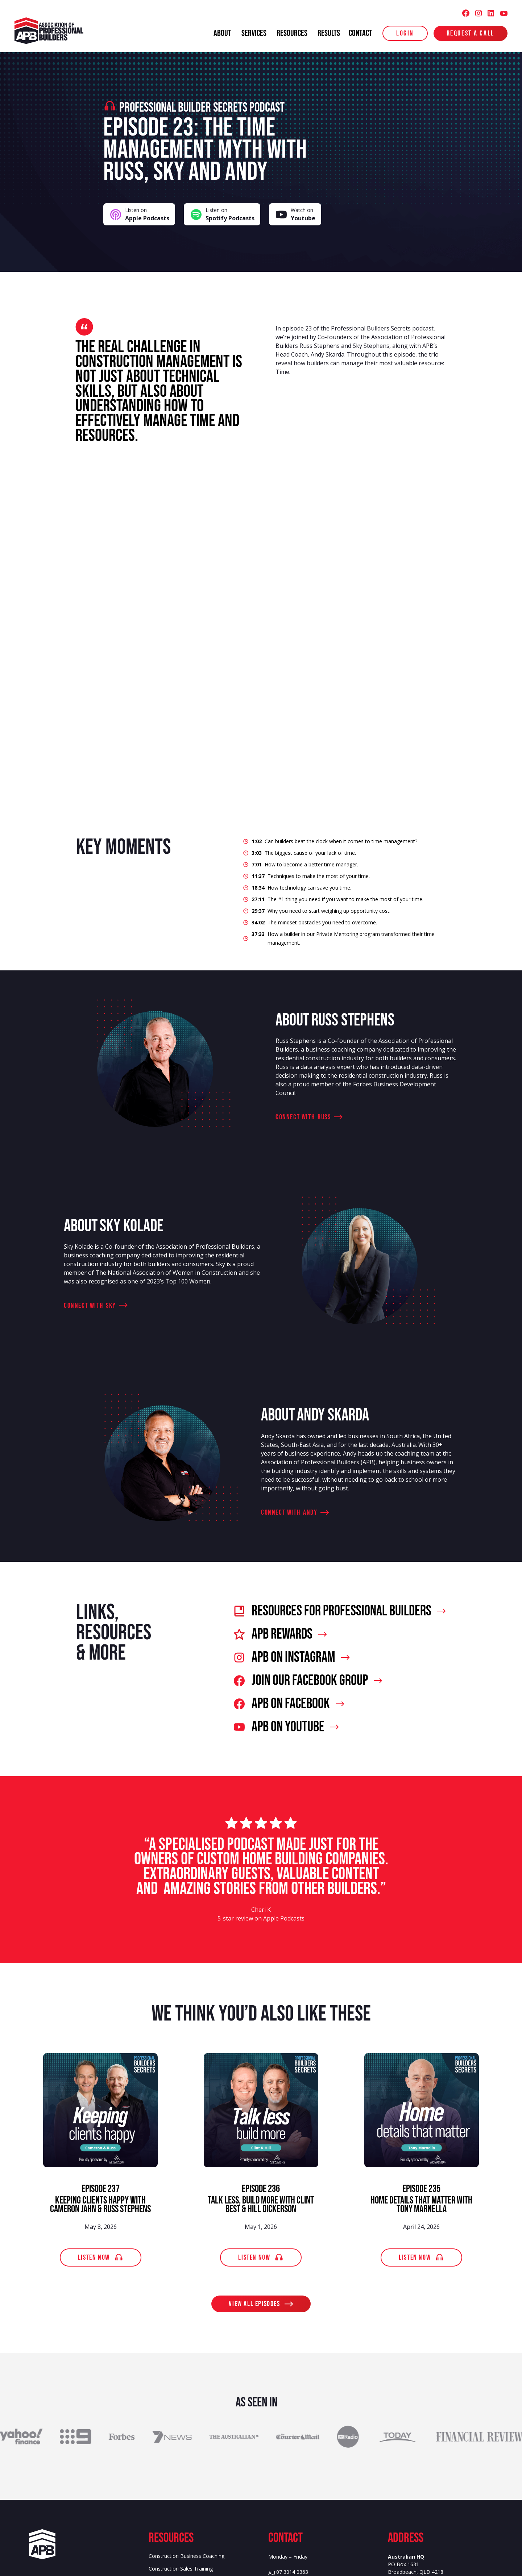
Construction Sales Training (181, 2568)
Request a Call (470, 33)
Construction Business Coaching (186, 2556)
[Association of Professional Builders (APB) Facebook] (465, 13)
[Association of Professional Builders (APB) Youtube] (504, 13)
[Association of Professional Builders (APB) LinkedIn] (491, 13)
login (405, 33)
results (329, 33)
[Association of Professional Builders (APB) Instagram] (478, 13)
